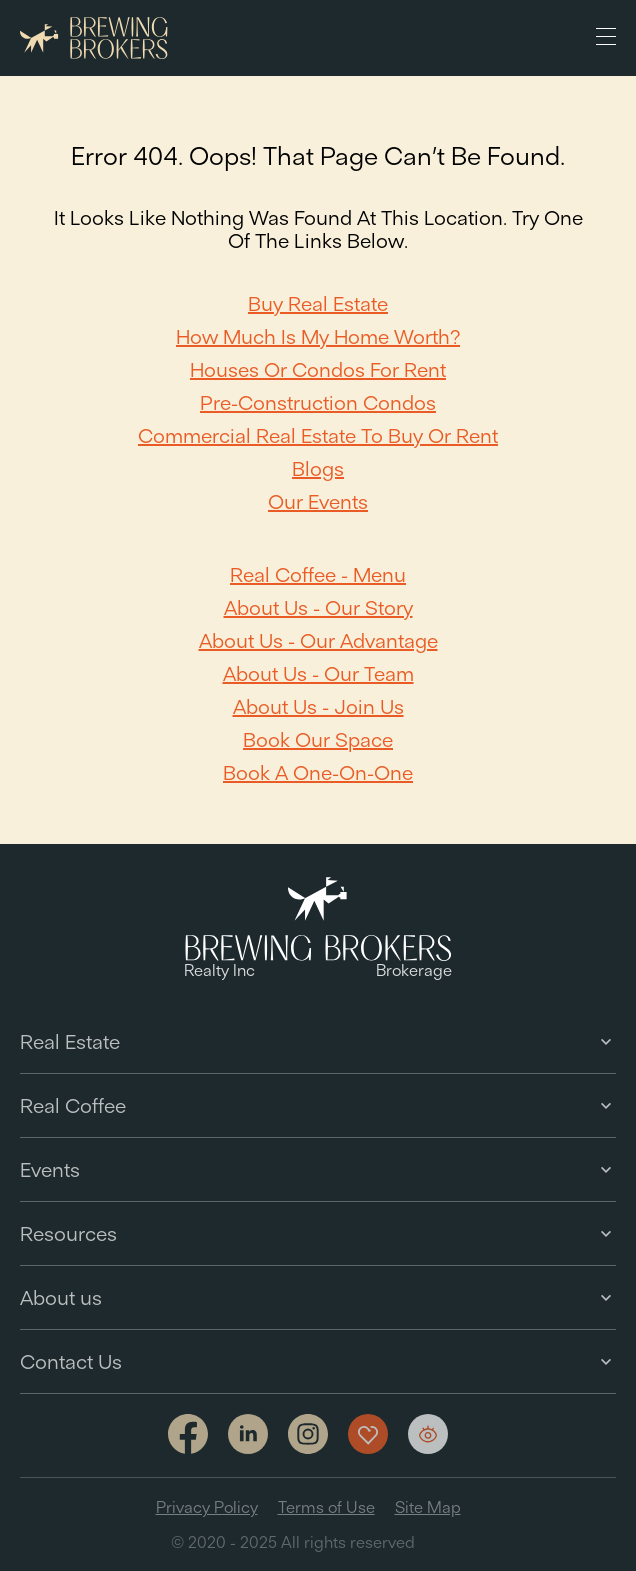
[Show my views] (428, 1434)
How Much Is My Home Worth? (318, 336)
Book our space (318, 739)
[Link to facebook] (188, 1435)
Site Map (428, 1507)
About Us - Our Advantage (318, 640)
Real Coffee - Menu (318, 574)
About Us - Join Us (318, 706)
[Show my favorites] (368, 1434)
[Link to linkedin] (248, 1434)
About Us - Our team (318, 673)
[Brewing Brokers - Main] (94, 38)
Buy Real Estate (318, 303)
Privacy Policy (207, 1507)
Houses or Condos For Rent (318, 369)
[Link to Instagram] (308, 1435)
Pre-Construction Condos (318, 402)
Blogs (318, 468)
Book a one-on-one (318, 772)
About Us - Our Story (318, 607)
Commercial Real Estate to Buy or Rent (318, 435)
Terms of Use (326, 1507)
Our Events (318, 501)
